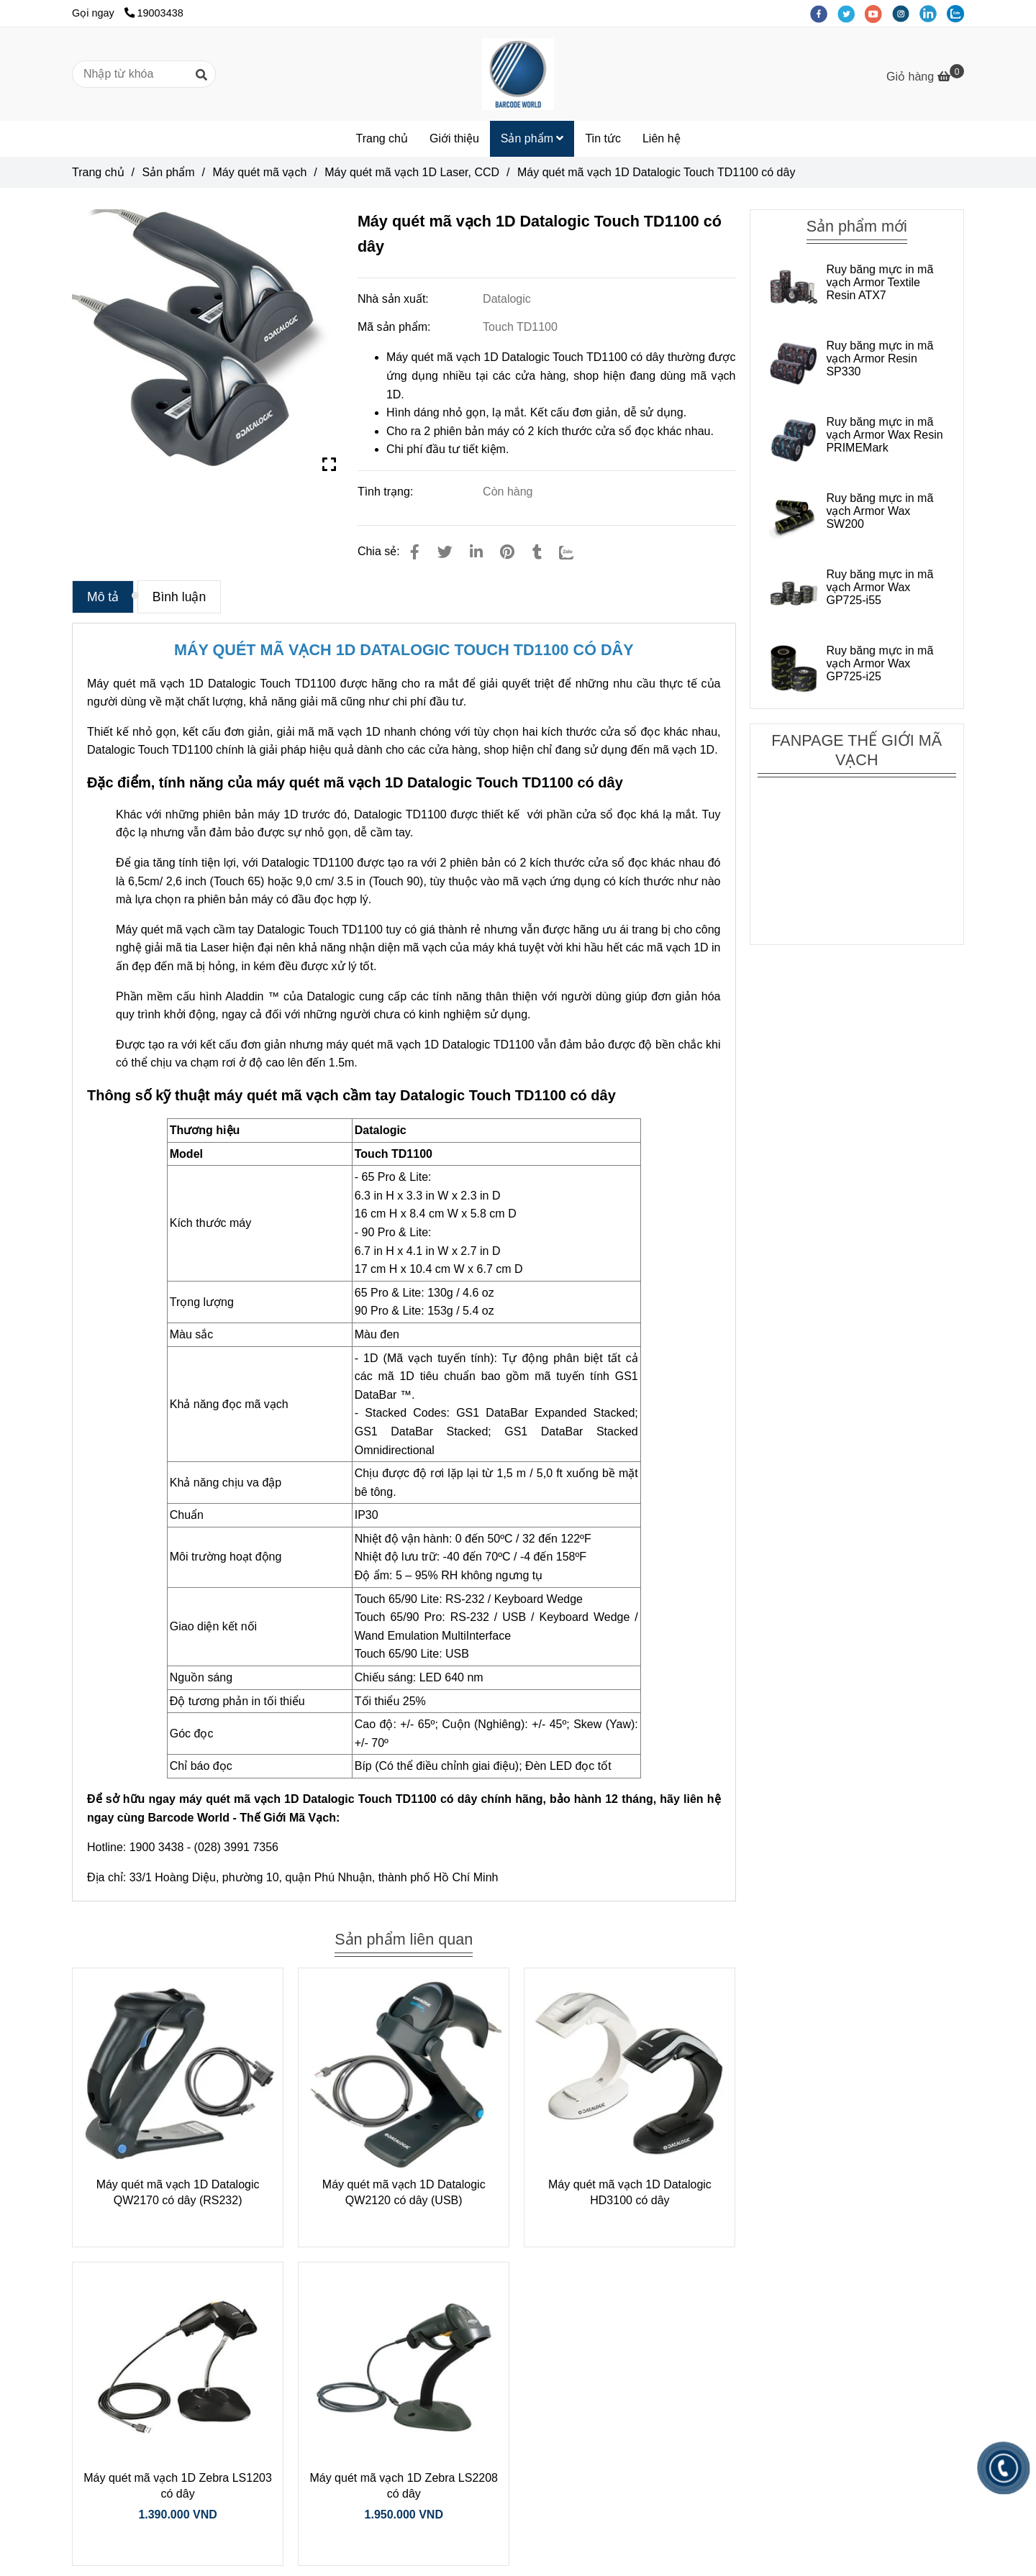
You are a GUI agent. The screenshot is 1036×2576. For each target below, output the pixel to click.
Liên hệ (661, 138)
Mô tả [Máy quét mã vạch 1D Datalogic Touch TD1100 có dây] (103, 597)
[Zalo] (575, 552)
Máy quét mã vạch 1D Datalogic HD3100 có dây (630, 2192)
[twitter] (851, 13)
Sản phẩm (532, 138)
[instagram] (905, 13)
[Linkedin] (476, 552)
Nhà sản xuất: (395, 299)
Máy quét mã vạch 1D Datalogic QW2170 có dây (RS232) (178, 2192)
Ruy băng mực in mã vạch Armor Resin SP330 (879, 358)
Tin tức (603, 138)
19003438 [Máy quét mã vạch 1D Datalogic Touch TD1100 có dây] (153, 13)
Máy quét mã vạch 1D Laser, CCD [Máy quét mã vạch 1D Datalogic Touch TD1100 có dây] (411, 172)
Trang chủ (381, 138)
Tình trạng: (387, 491)
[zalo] (959, 13)
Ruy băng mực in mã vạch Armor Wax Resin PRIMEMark (884, 435)
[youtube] (878, 13)
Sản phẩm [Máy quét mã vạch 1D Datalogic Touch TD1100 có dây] (168, 172)
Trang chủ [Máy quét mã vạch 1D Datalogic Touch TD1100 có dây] (98, 172)
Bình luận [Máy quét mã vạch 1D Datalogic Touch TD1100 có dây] (179, 597)
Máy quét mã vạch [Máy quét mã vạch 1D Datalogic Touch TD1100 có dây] (260, 172)
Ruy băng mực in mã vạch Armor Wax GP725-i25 (879, 663)
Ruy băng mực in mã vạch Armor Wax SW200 (879, 511)
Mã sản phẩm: (396, 327)
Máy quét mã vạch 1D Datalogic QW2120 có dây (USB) (404, 2192)
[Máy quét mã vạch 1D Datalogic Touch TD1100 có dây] (518, 74)
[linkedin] (933, 13)
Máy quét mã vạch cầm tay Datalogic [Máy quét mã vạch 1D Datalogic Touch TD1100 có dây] (210, 929)
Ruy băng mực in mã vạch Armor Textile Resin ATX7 (879, 282)
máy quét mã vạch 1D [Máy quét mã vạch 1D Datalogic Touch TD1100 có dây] (382, 1044)
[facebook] (823, 13)
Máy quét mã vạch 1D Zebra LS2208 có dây (403, 2486)
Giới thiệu (454, 138)
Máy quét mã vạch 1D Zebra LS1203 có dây (177, 2486)
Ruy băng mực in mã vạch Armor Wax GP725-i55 (879, 587)
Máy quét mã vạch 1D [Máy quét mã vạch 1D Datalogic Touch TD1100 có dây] (145, 683)
